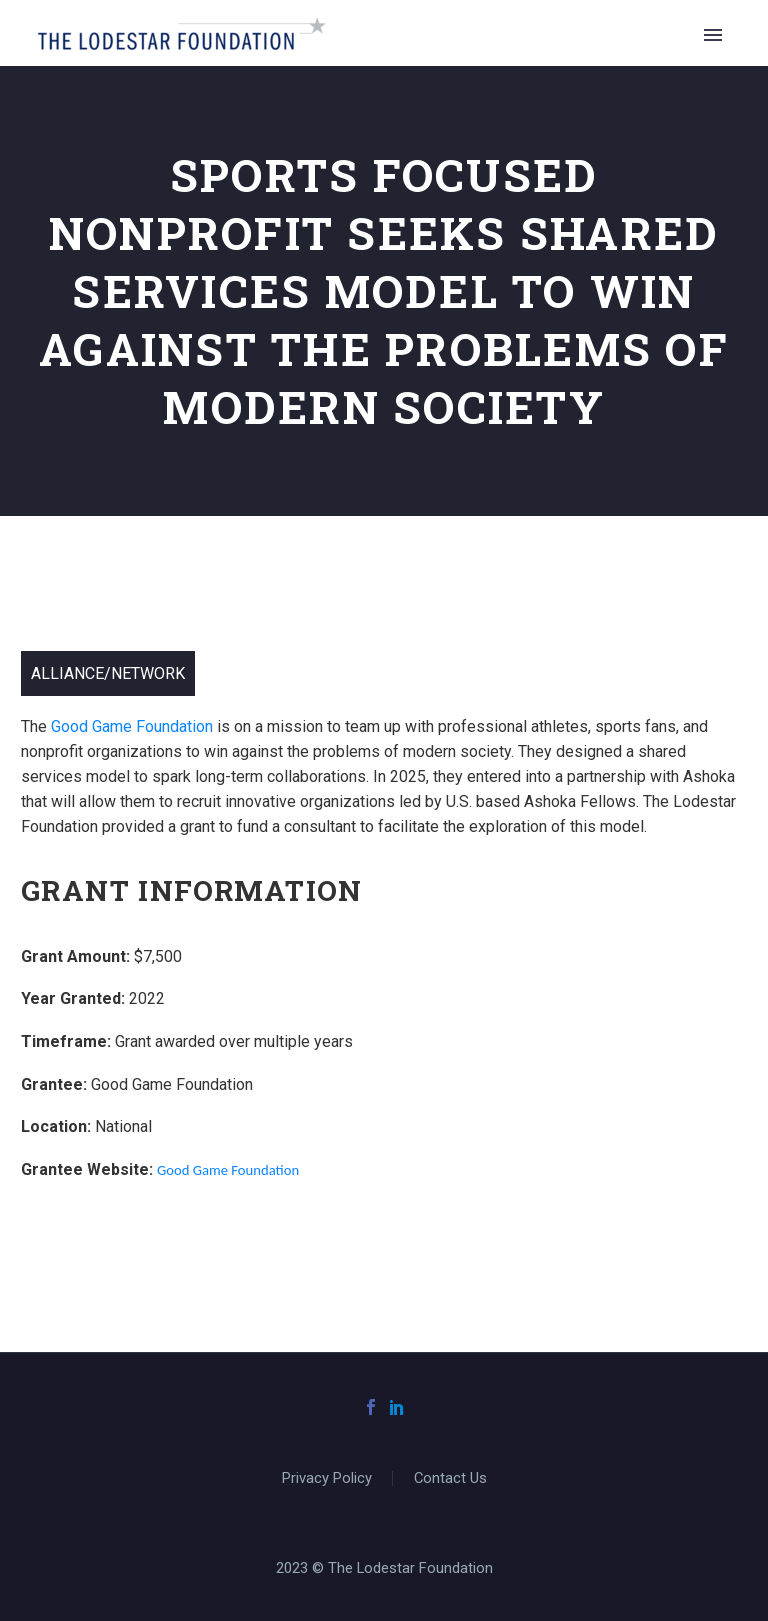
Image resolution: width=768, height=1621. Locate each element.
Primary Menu (713, 35)
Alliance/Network (108, 673)
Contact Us (450, 1478)
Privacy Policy (327, 1478)
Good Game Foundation (132, 726)
